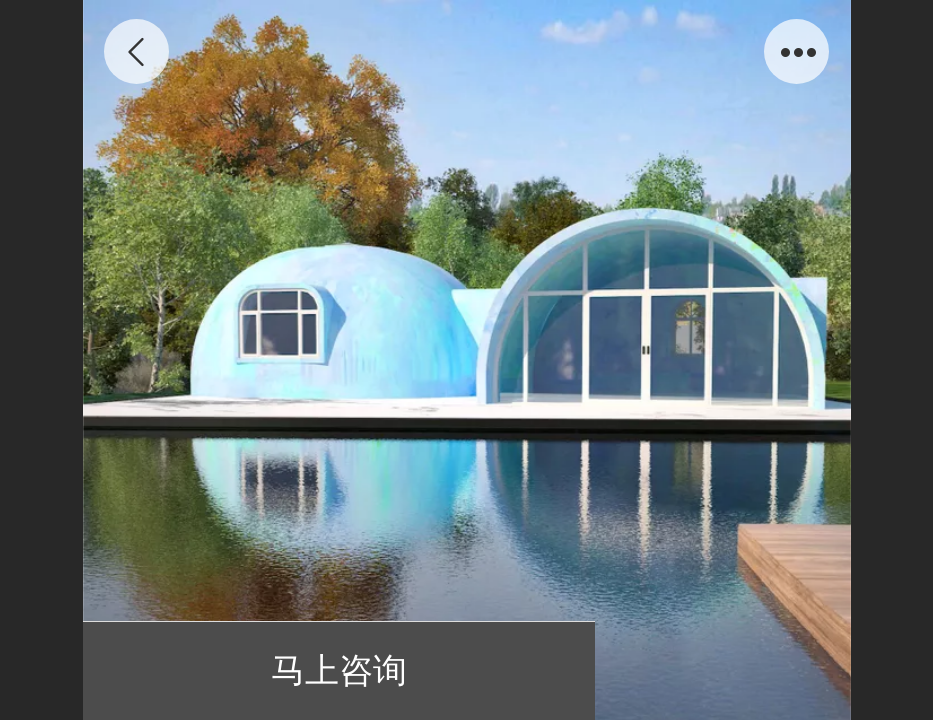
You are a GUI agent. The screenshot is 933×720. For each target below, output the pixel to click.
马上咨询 (339, 670)
